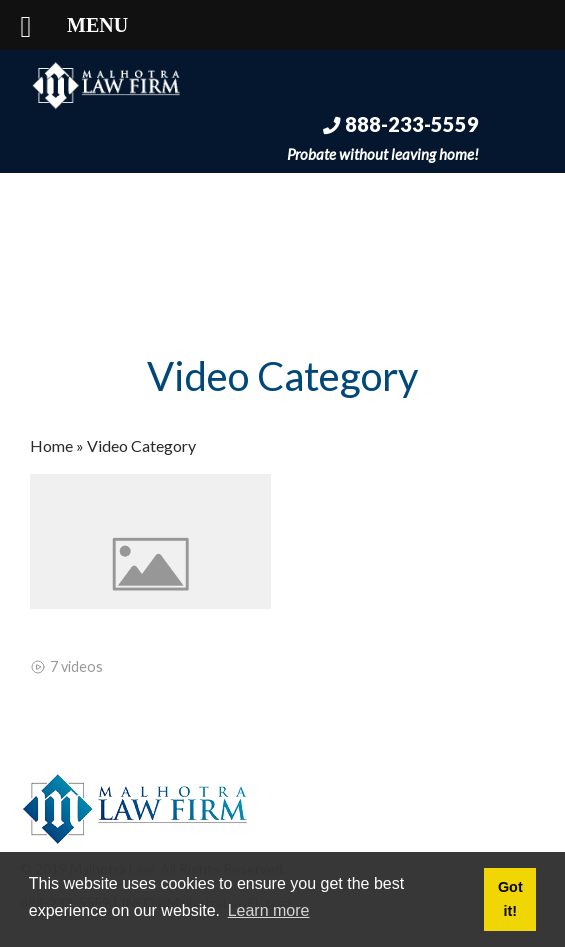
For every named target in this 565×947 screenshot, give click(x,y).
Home (51, 445)
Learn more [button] (269, 910)
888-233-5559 (401, 124)
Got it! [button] (510, 899)
